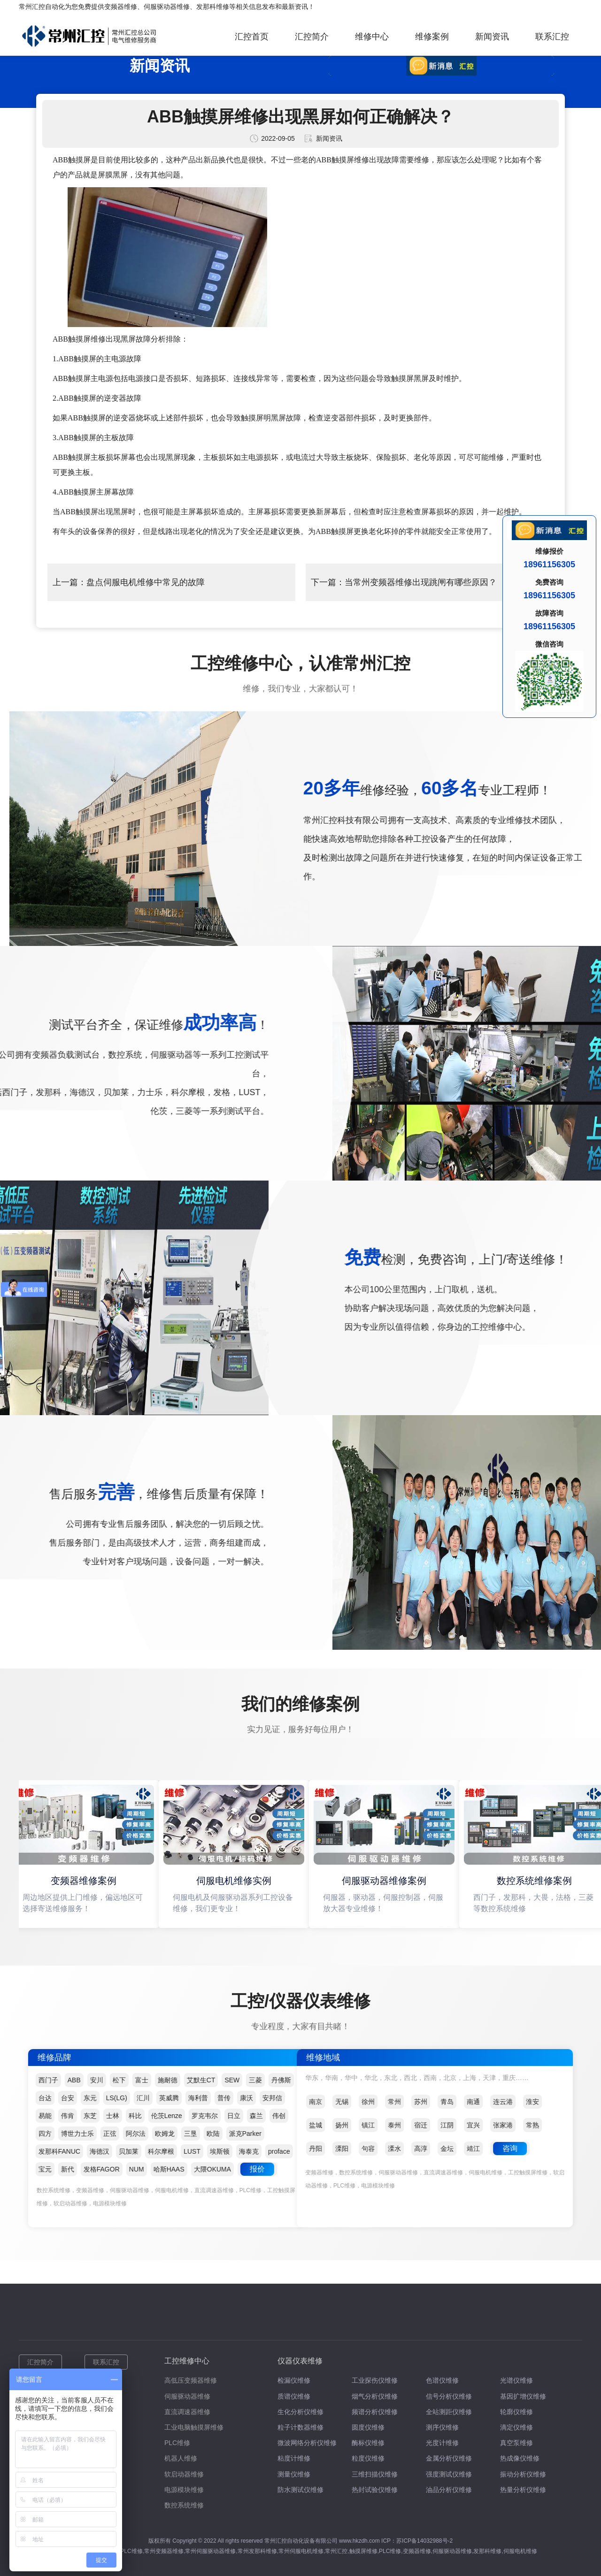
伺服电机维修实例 (235, 1880)
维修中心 (372, 36)
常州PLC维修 (125, 2551)
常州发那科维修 (257, 2551)
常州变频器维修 (164, 2551)
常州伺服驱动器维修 (210, 2551)
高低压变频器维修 (190, 2380)
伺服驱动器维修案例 (385, 1880)
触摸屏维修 (363, 2551)
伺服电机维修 (520, 2551)
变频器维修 (120, 6)
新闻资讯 (492, 36)
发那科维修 (212, 6)
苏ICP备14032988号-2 (424, 2541)
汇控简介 (312, 36)
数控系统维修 (184, 2505)
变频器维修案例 (85, 1880)
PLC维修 (177, 2442)
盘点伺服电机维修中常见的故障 (145, 582)
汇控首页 (252, 36)
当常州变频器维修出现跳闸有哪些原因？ (421, 582)
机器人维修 (180, 2458)
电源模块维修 (184, 2489)
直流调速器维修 (187, 2412)
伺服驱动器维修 (167, 6)
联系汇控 (552, 36)
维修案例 (432, 36)
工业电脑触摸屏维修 (193, 2427)
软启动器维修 (184, 2474)
